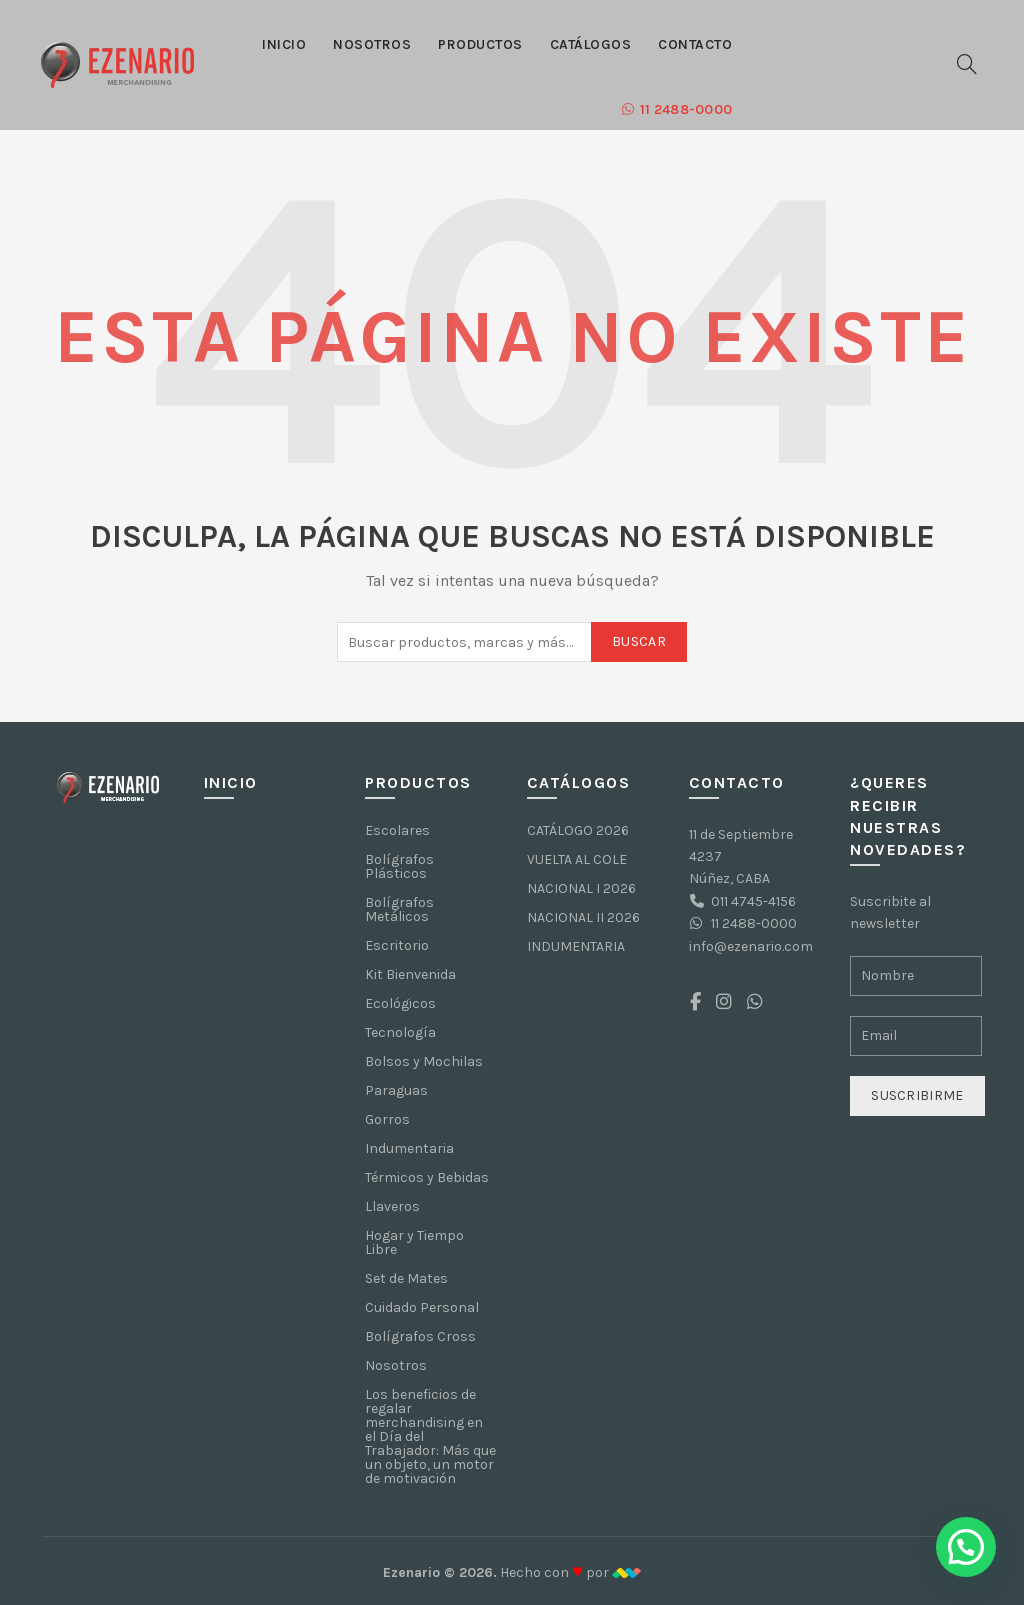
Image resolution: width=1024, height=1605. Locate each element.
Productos (480, 44)
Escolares (397, 830)
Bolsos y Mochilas (424, 1061)
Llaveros (392, 1206)
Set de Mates (406, 1278)
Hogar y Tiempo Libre (414, 1242)
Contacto (695, 44)
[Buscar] (967, 64)
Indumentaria (409, 1148)
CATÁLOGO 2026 (578, 830)
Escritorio (397, 945)
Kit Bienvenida (410, 974)
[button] (966, 1547)
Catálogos (591, 44)
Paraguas (396, 1090)
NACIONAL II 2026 (583, 917)
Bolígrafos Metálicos (399, 909)
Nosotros (372, 44)
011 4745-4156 (753, 901)
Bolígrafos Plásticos (399, 866)
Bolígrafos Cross (420, 1336)
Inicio (284, 44)
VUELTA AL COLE (577, 859)
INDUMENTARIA (576, 946)
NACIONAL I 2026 (581, 888)
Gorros (387, 1119)
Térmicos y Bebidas (427, 1177)
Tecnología (400, 1032)
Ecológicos (400, 1003)
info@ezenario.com (751, 946)
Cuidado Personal (422, 1307)
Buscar (639, 641)
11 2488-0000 (676, 109)
